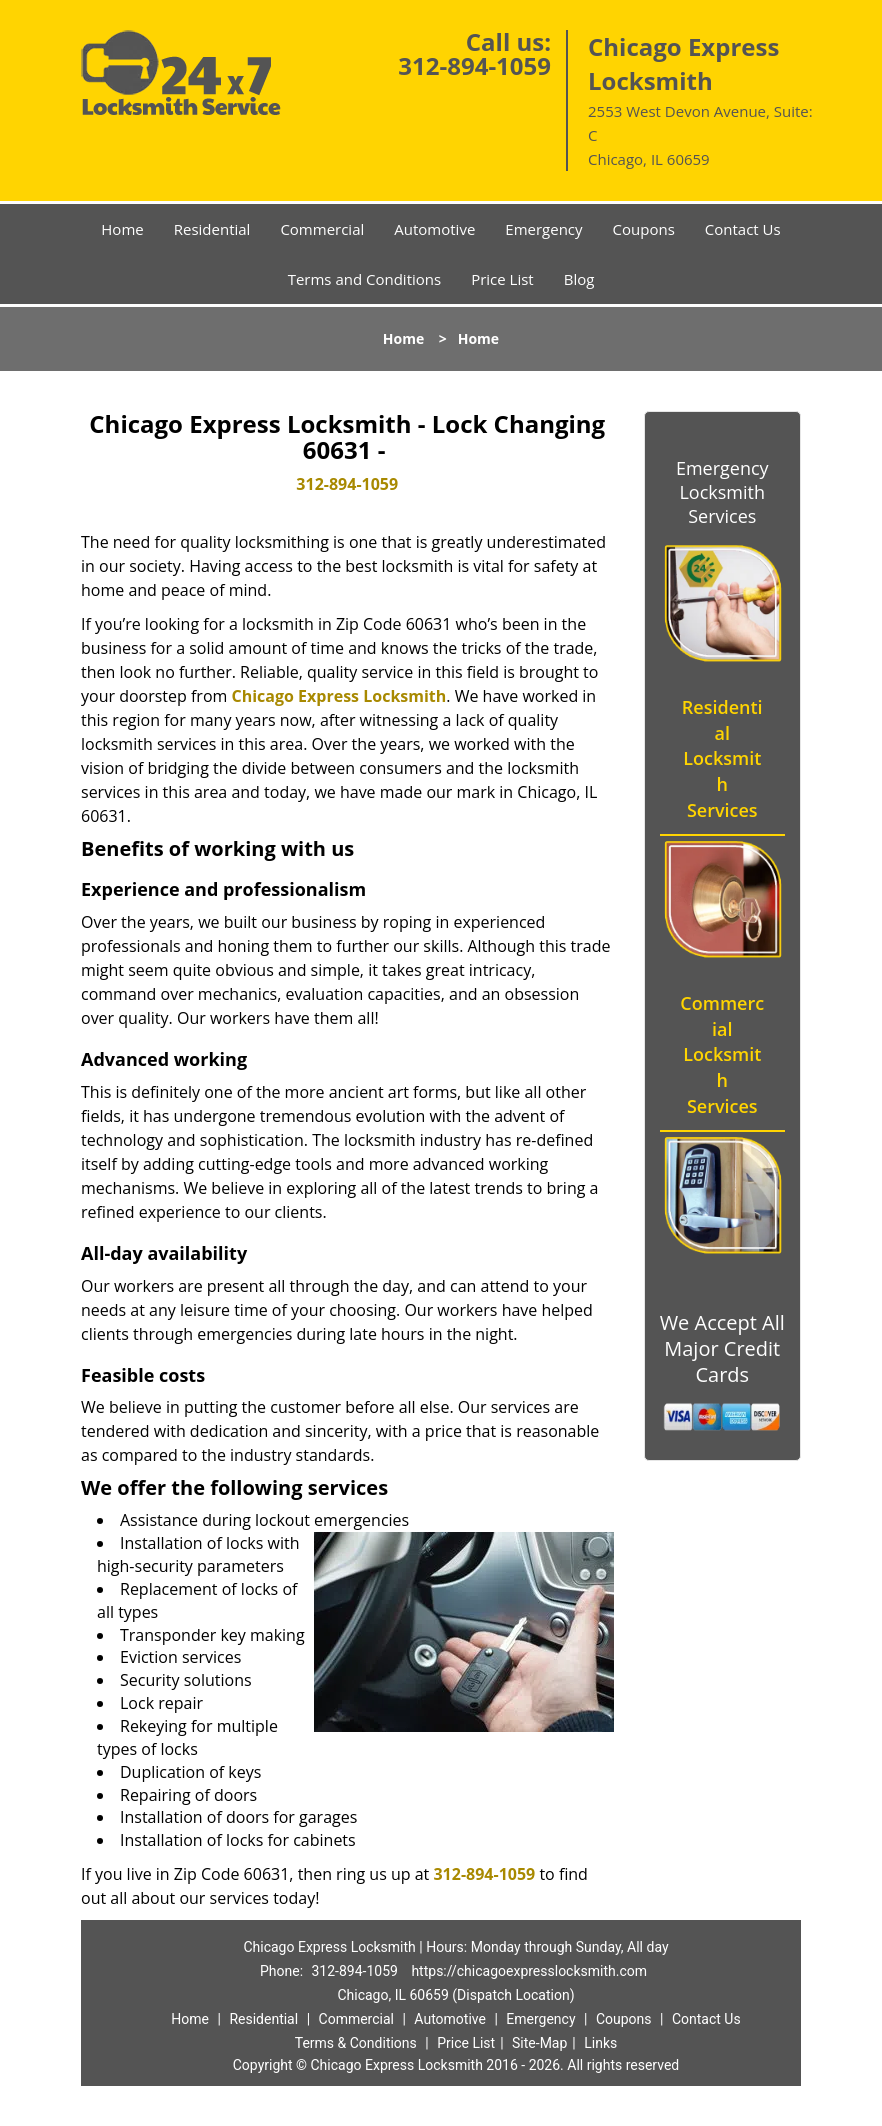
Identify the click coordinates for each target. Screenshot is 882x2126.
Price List (502, 279)
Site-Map (539, 2043)
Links (600, 2043)
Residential (212, 229)
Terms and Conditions (365, 279)
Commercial (322, 229)
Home (122, 229)
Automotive (434, 229)
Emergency (543, 229)
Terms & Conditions (356, 2043)
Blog (579, 279)
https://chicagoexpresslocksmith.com (529, 1971)
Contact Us (743, 229)
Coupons (644, 229)
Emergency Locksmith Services (722, 492)
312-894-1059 (474, 65)
